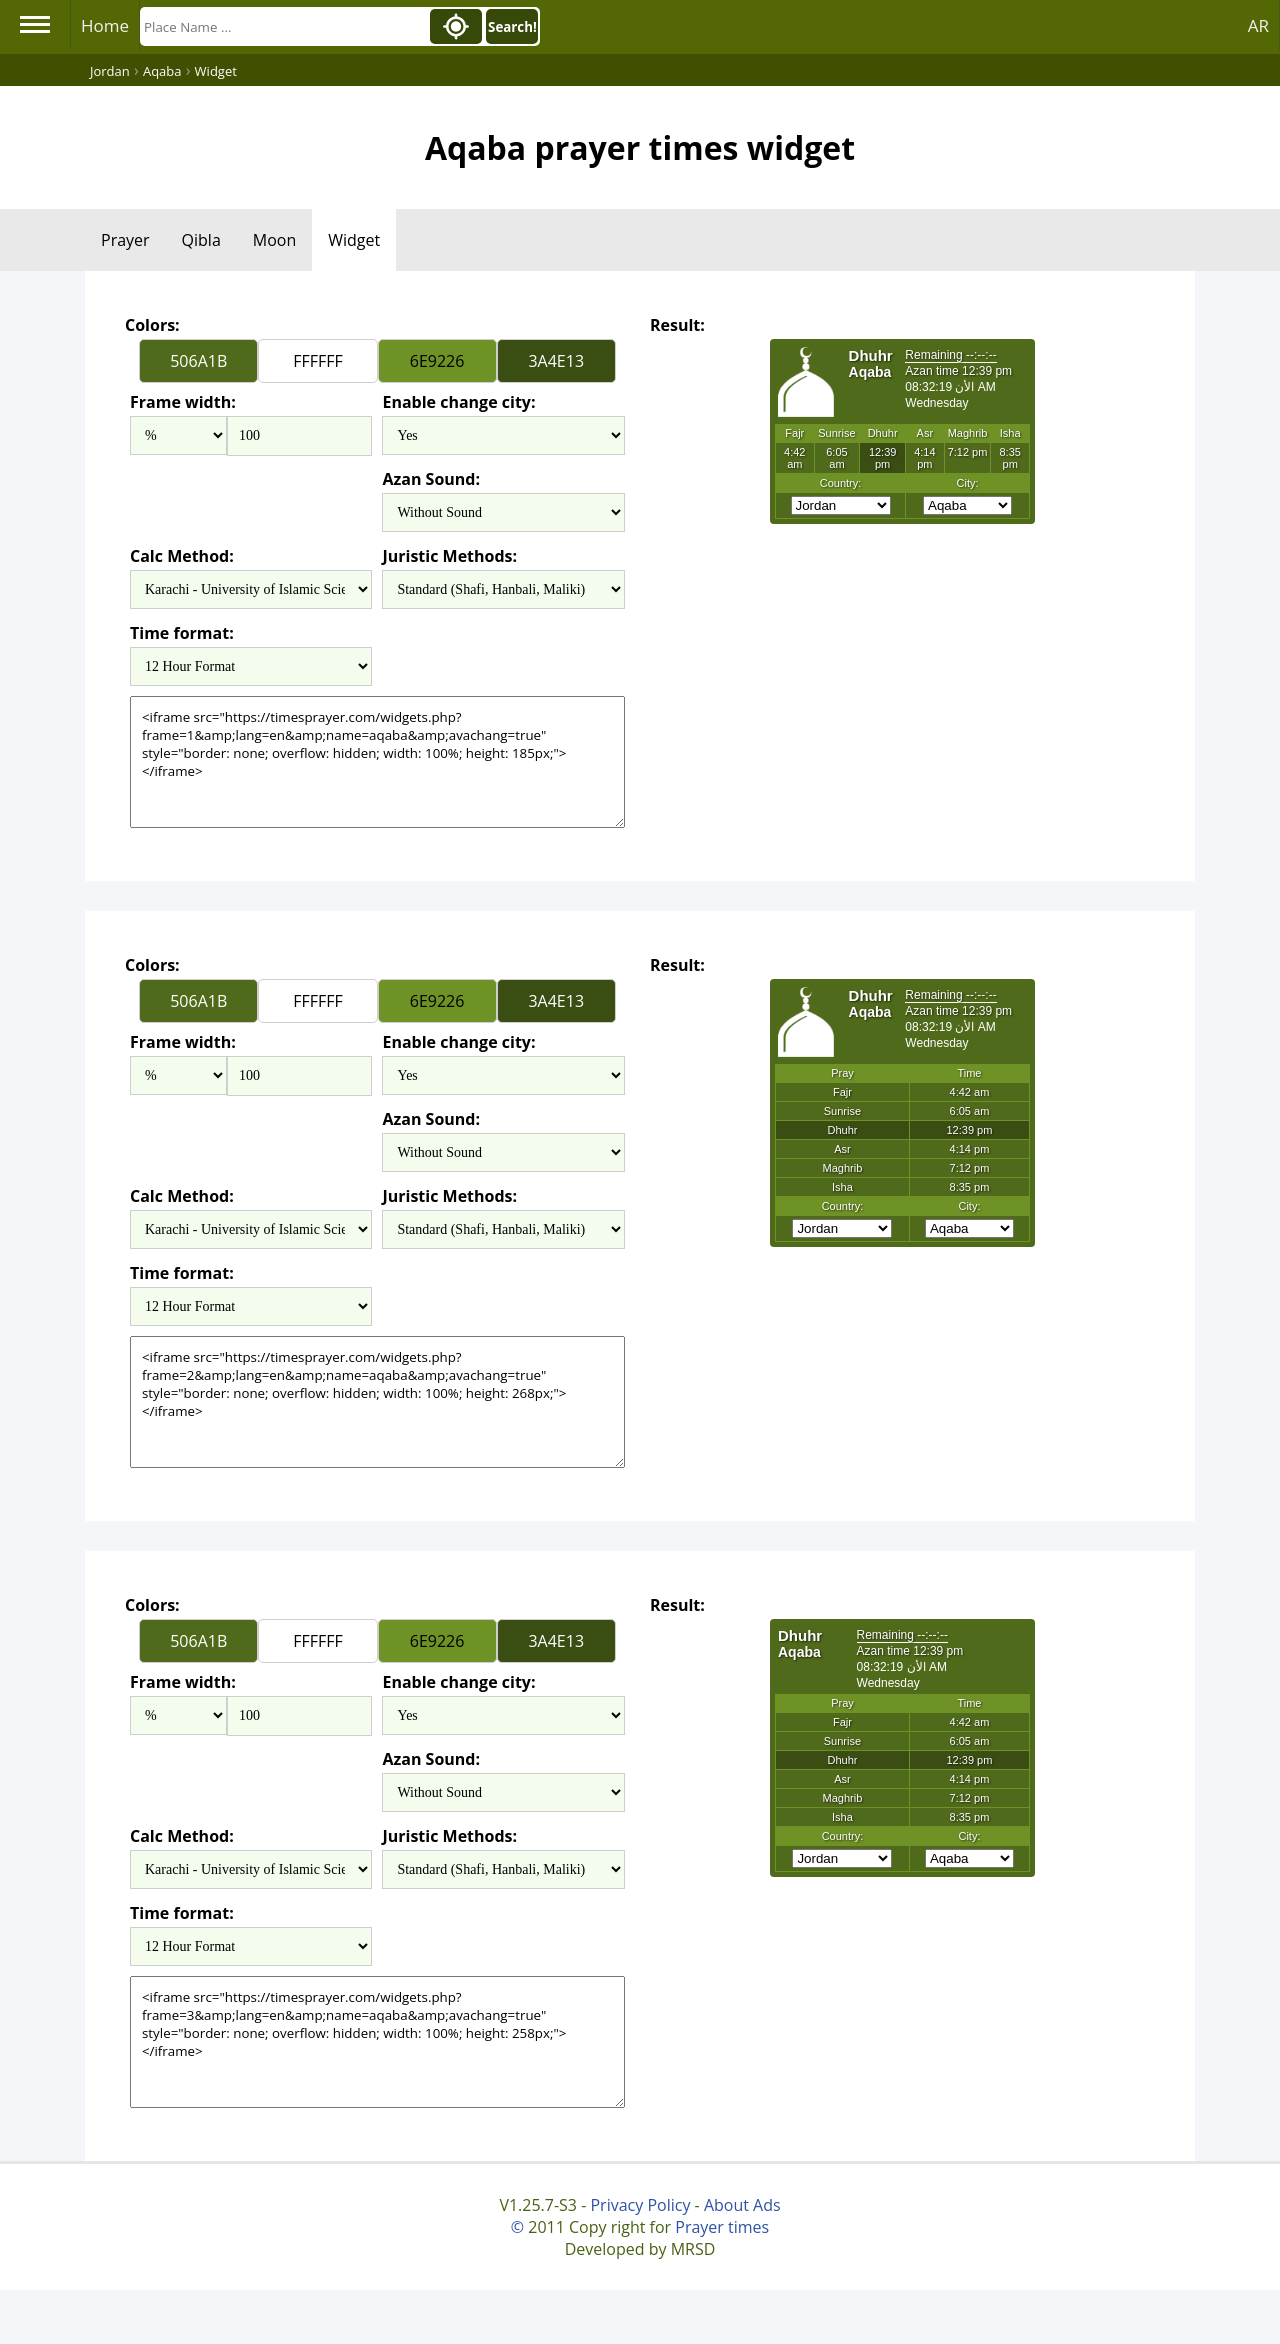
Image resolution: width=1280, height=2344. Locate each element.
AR (1258, 25)
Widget (354, 240)
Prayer (125, 240)
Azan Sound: (431, 479)
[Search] (283, 26)
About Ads (742, 2205)
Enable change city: (458, 402)
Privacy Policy (640, 2205)
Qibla (201, 240)
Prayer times (722, 2227)
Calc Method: (182, 556)
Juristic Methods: (449, 556)
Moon (274, 240)
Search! (512, 27)
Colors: (152, 325)
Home (105, 25)
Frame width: (183, 402)
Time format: (182, 633)
